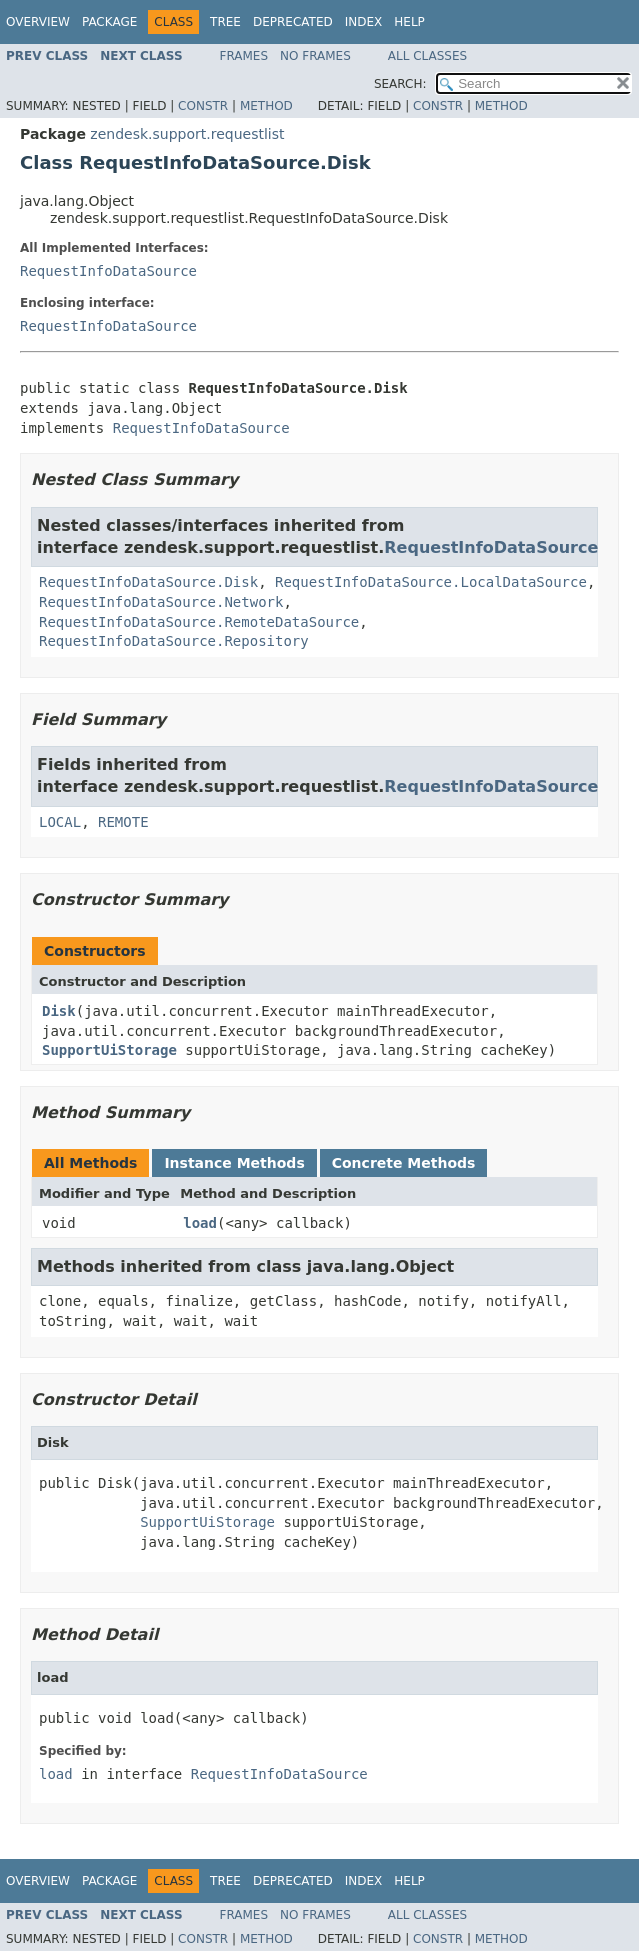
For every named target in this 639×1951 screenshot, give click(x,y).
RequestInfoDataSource (108, 271)
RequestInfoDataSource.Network (161, 602)
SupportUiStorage (109, 1050)
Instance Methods (234, 1163)
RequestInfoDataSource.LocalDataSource (431, 582)
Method (266, 106)
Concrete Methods (404, 1163)
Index (364, 22)
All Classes (427, 56)
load (200, 1223)
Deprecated (293, 22)
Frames (244, 56)
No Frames (315, 56)
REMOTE (123, 822)
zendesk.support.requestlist (187, 134)
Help (409, 22)
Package (109, 22)
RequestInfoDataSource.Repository (174, 641)
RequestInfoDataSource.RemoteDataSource (199, 622)
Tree (225, 22)
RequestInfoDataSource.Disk (148, 582)
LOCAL (60, 822)
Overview (38, 22)
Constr (203, 106)
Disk (59, 1011)
